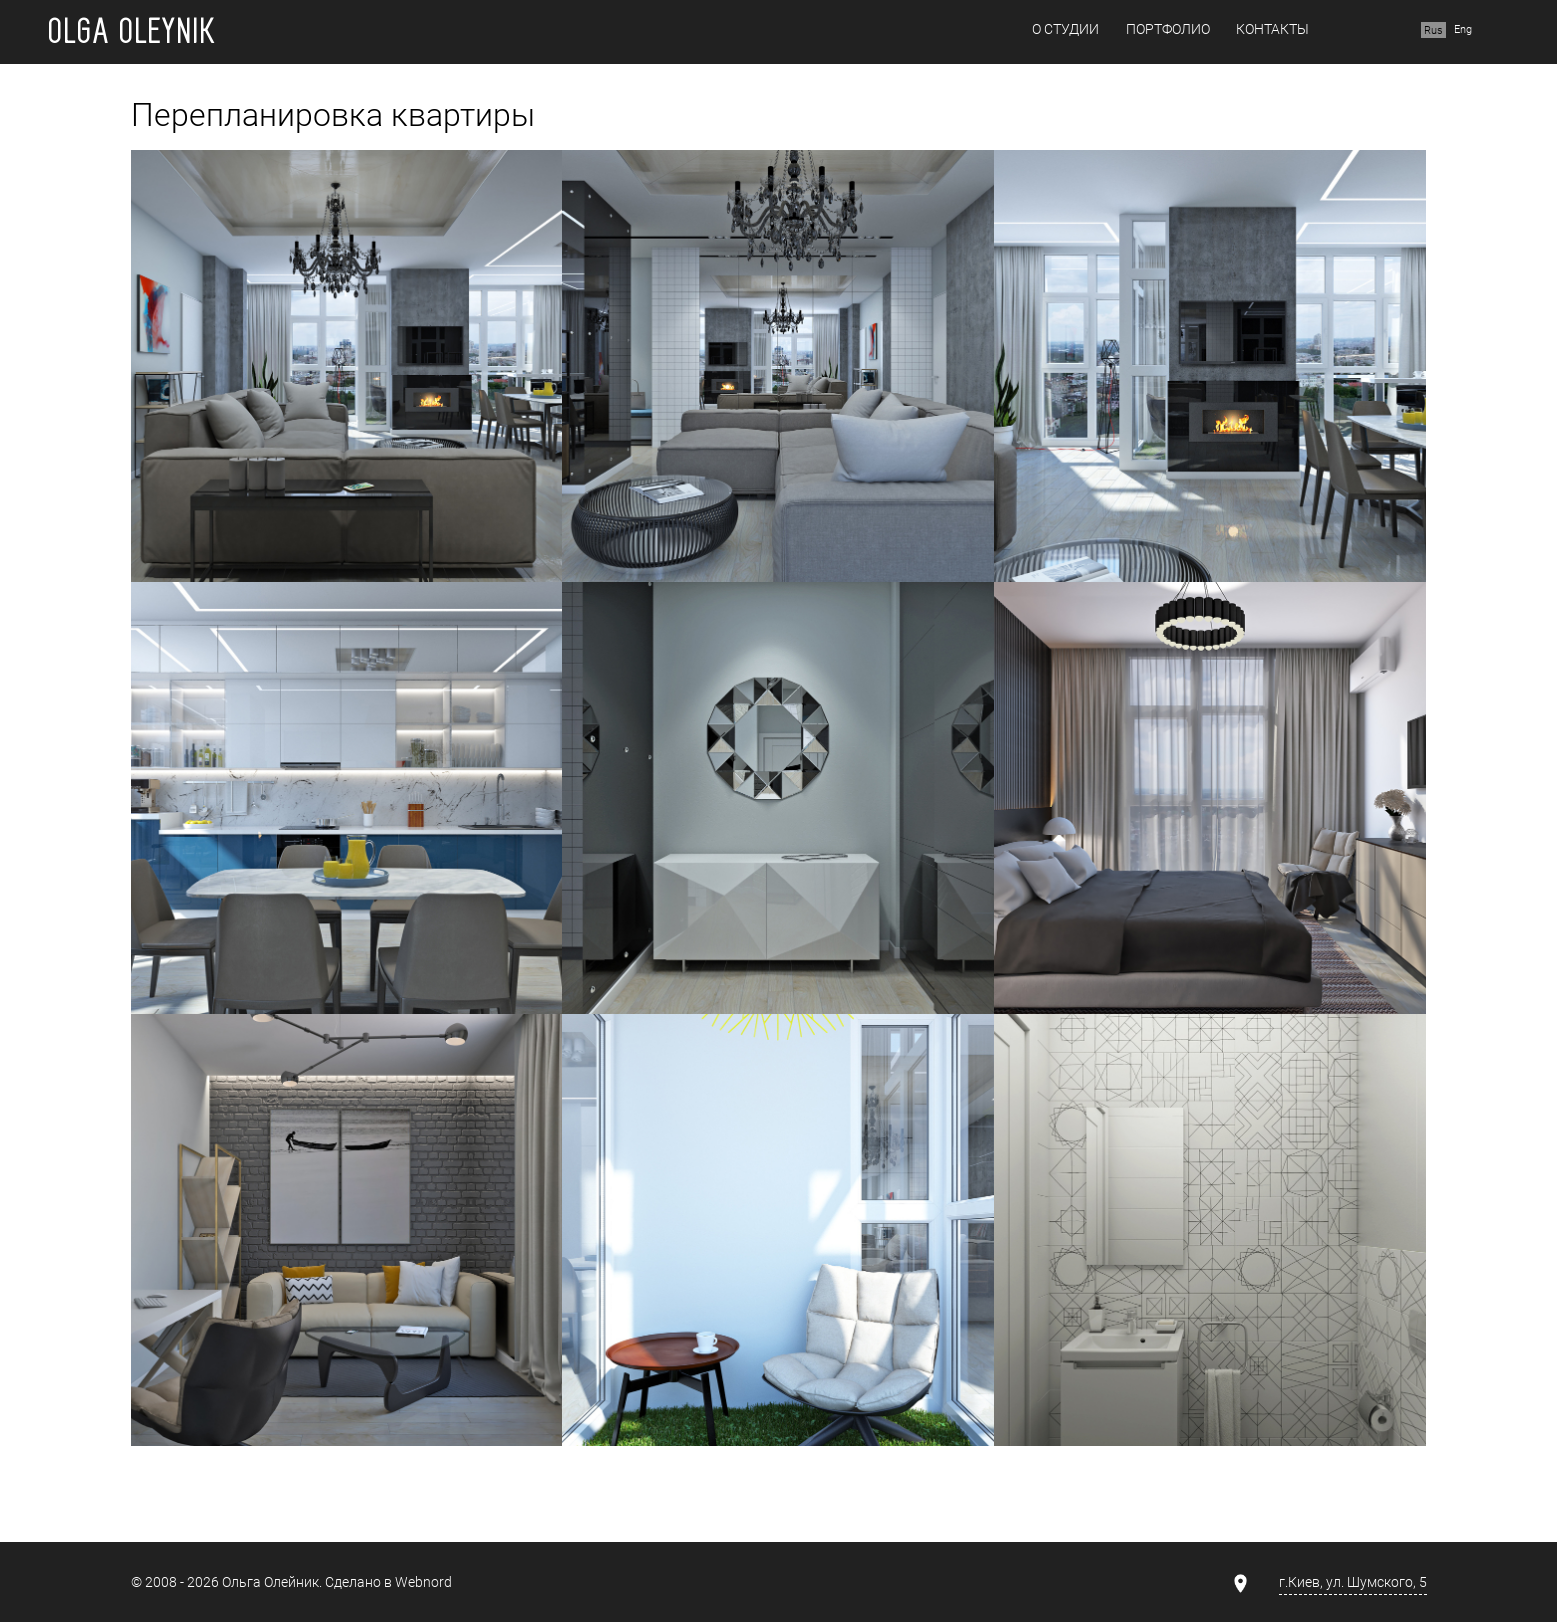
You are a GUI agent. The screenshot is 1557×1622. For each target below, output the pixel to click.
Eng (1463, 29)
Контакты (1272, 29)
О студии (1065, 29)
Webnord (423, 1582)
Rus (1433, 29)
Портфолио (1168, 29)
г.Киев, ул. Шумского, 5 (1353, 1582)
